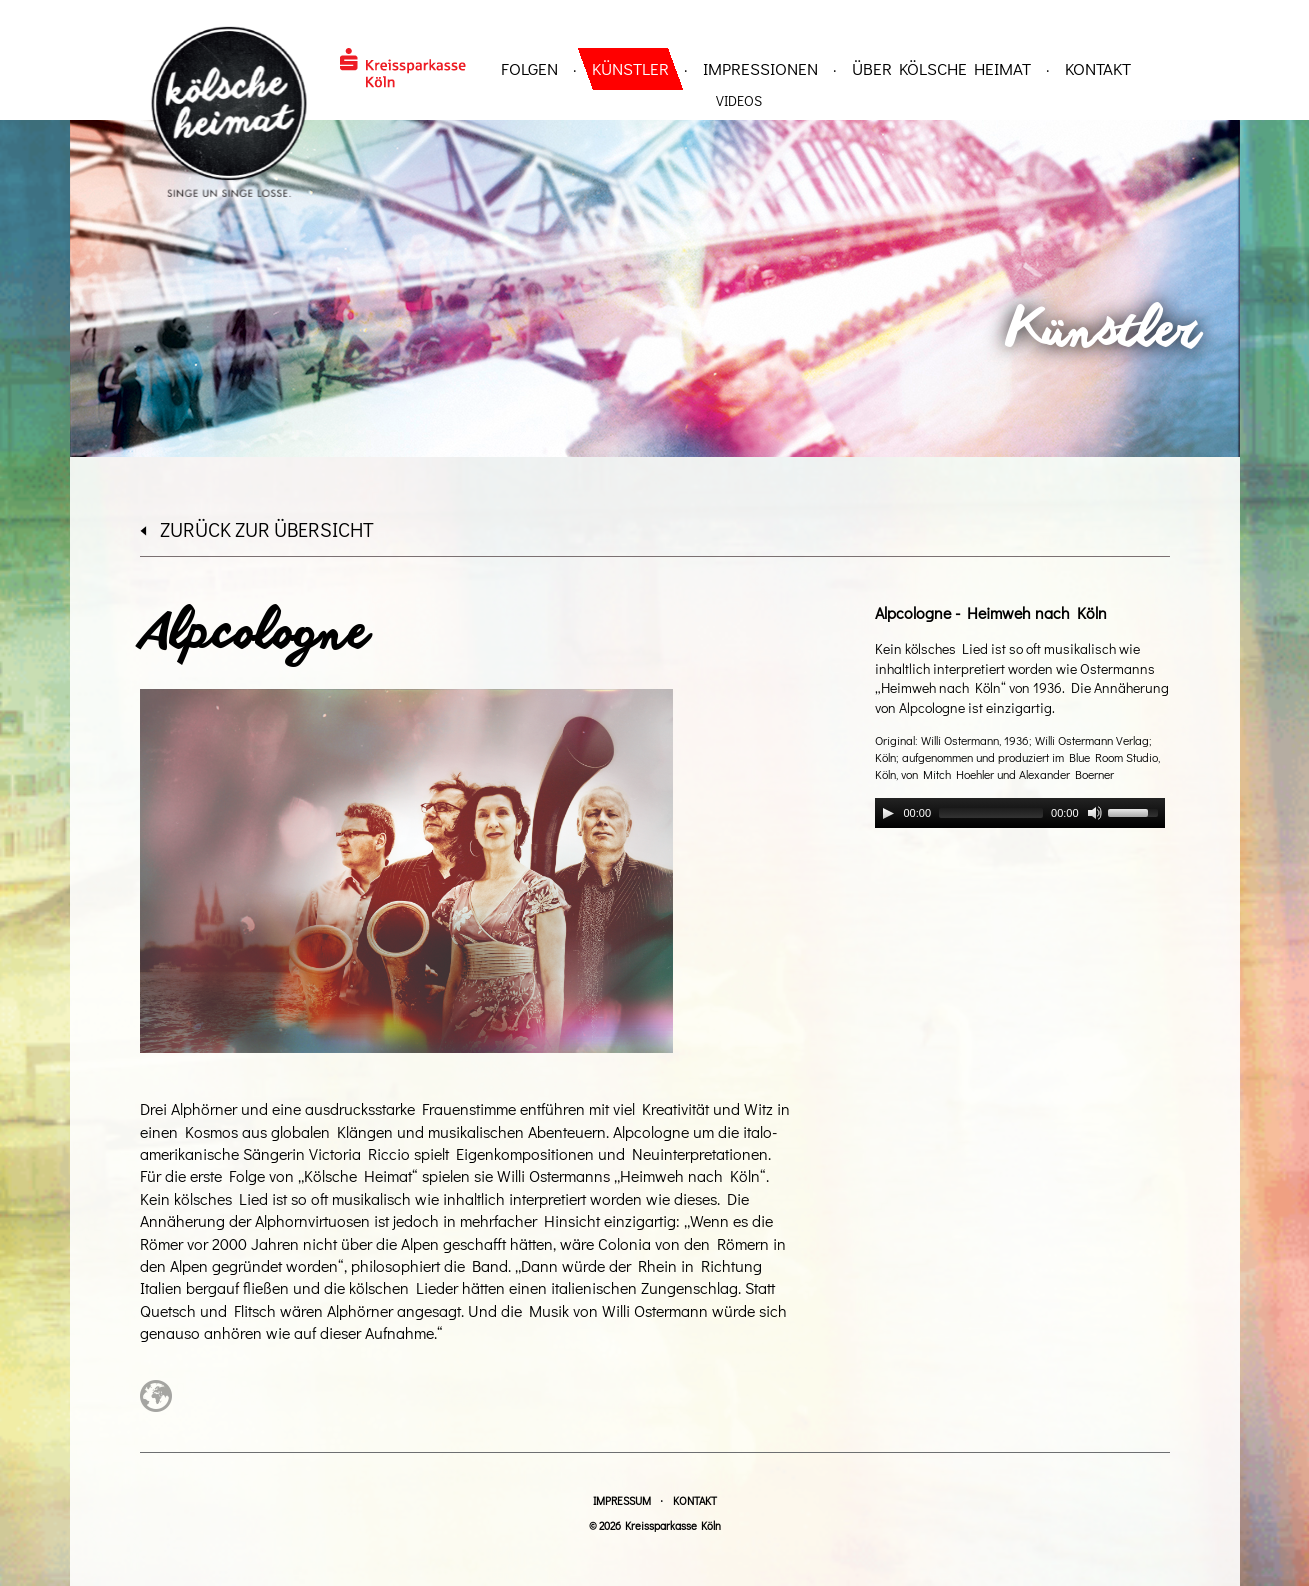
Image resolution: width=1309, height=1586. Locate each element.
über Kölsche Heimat (941, 68)
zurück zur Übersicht (257, 529)
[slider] (991, 813)
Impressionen (760, 68)
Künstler (630, 68)
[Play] (888, 813)
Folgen (529, 68)
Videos (739, 100)
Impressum (622, 1500)
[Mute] (1095, 813)
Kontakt (1098, 68)
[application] (1020, 813)
